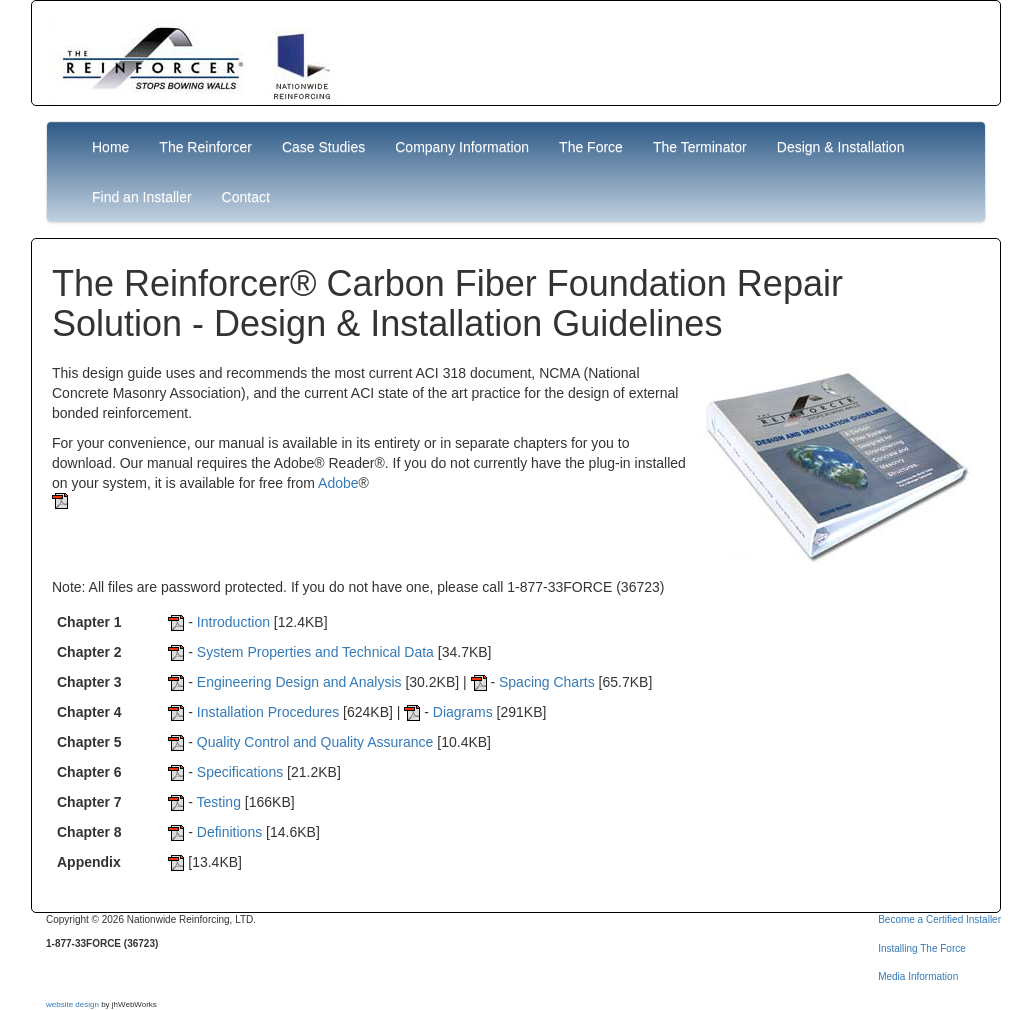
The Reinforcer (205, 147)
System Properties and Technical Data (315, 652)
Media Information (918, 976)
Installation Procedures (268, 712)
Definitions (229, 832)
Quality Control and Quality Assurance (315, 742)
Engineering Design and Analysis (299, 682)
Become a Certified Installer (939, 919)
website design (72, 1004)
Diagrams (463, 712)
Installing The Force (922, 948)
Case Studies (323, 147)
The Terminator (700, 147)
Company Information (462, 147)
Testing (219, 802)
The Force (591, 147)
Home (110, 147)
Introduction (233, 622)
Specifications (240, 772)
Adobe (338, 483)
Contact (246, 197)
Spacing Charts (547, 682)
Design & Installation (841, 147)
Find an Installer (142, 197)
